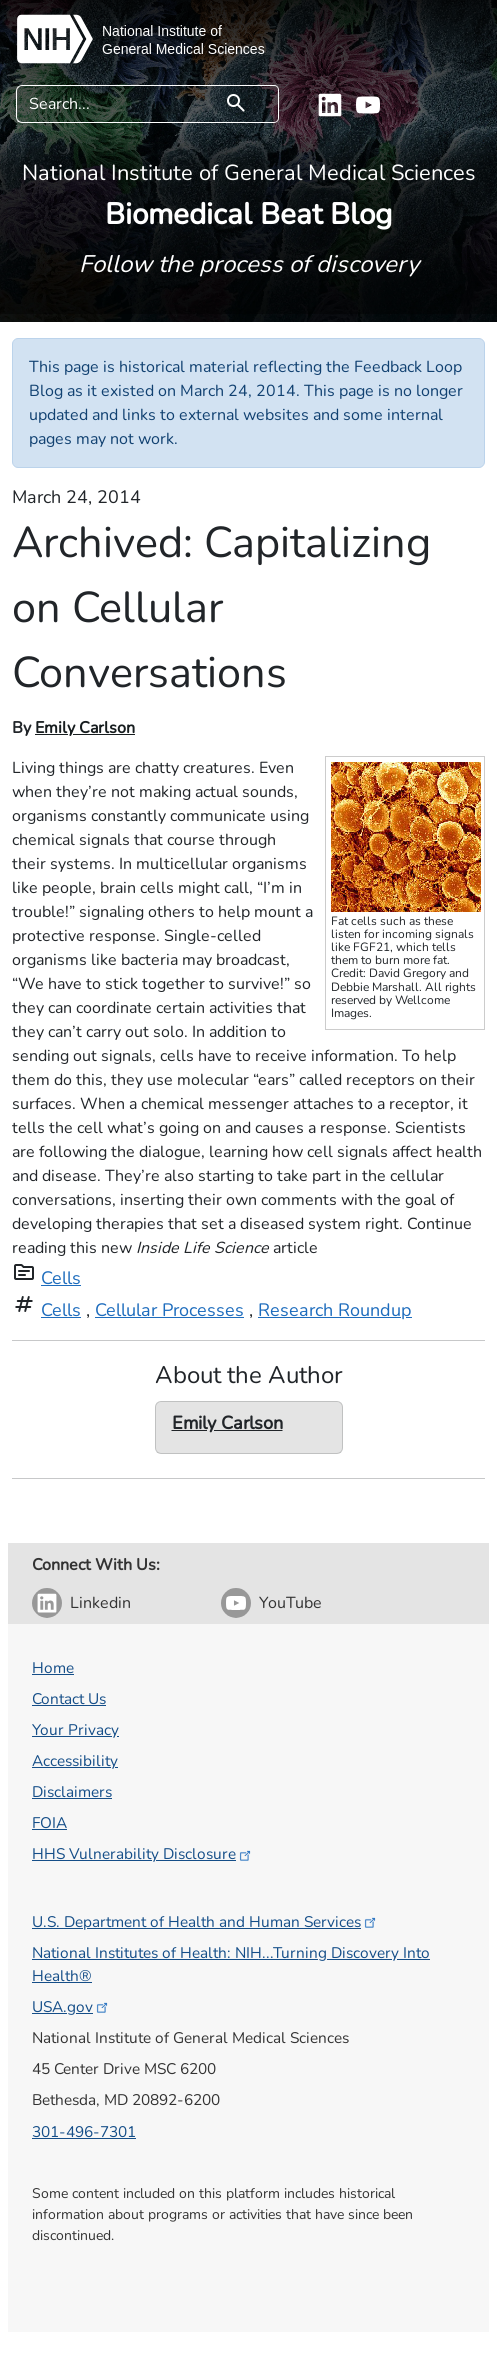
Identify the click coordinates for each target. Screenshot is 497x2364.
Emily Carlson (85, 728)
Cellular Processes (169, 1310)
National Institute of (162, 31)
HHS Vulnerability (143, 1853)
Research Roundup (335, 1310)
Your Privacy (75, 1729)
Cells (61, 1278)
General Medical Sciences (183, 49)
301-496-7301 (84, 2131)
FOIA (49, 1822)
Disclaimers (72, 1791)
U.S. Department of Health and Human (205, 1921)
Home (53, 1667)
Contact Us (69, 1698)
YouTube (290, 1603)
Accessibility (75, 1760)
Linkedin (100, 1603)
